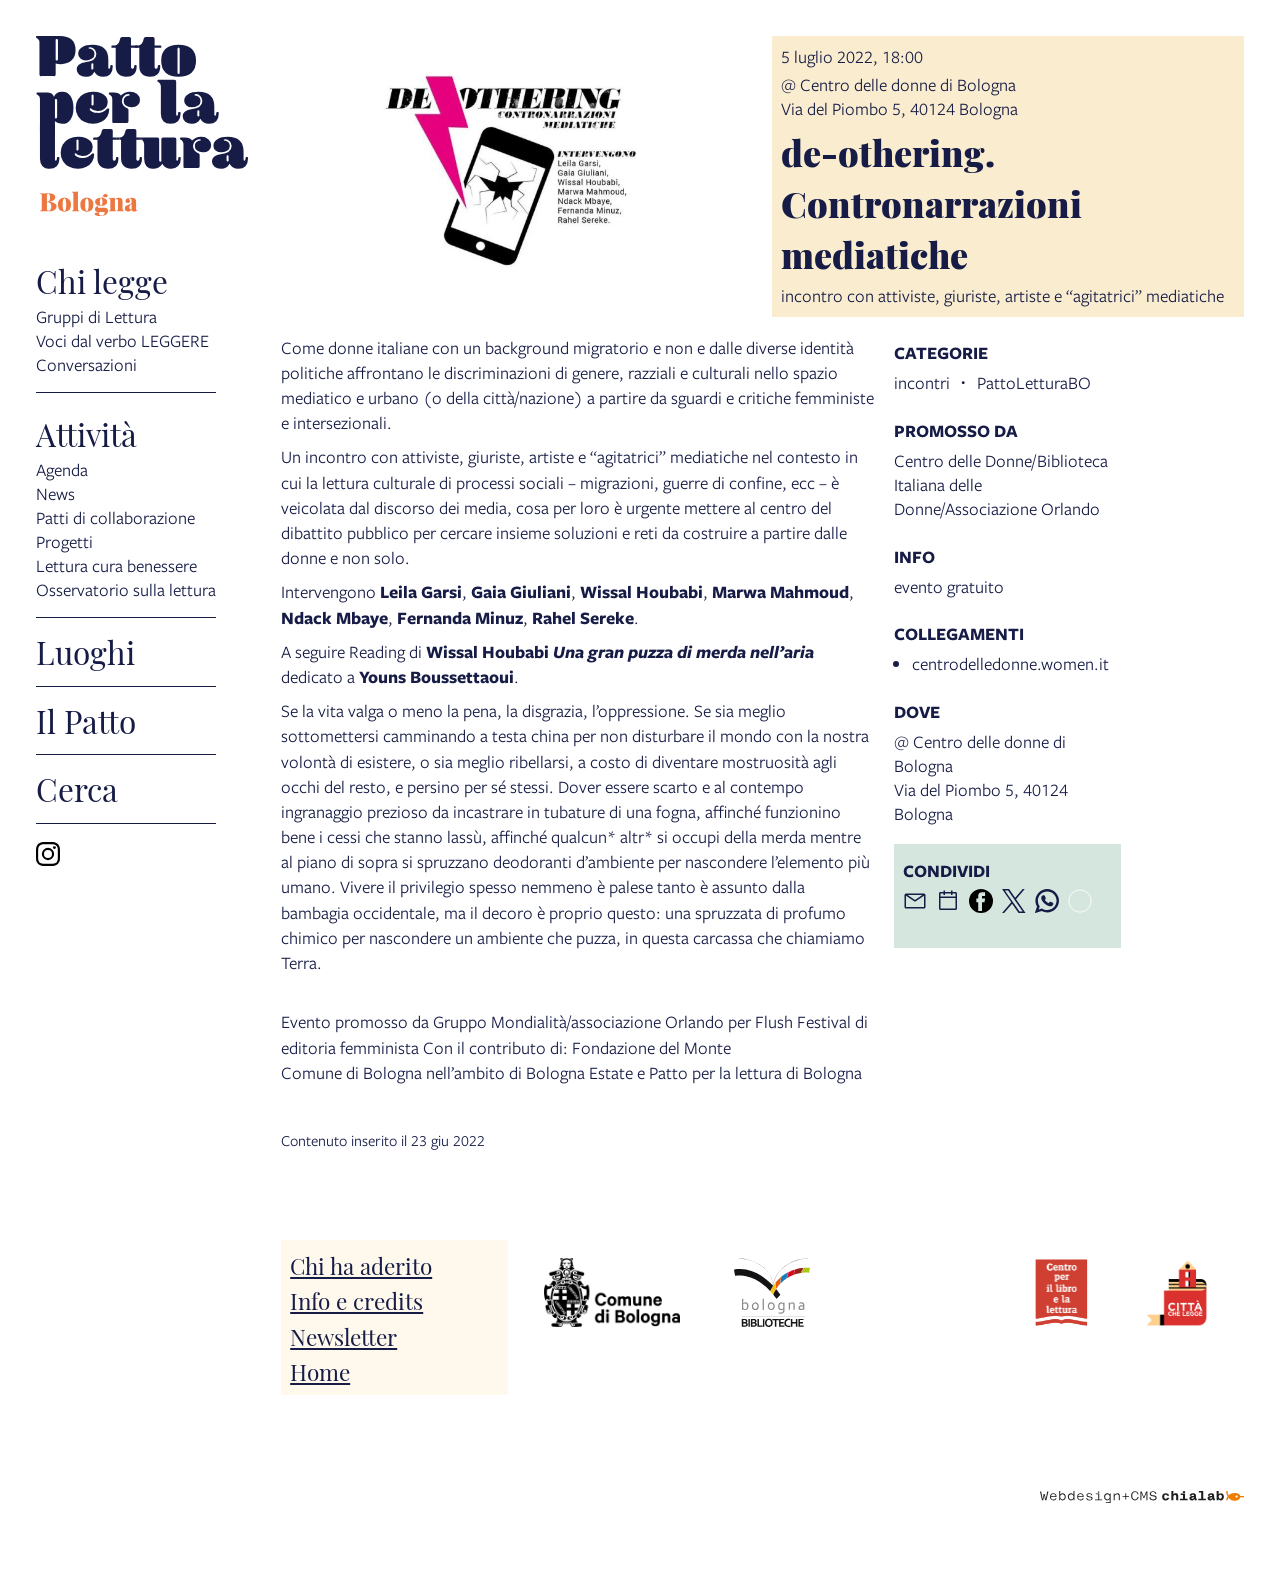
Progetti (64, 540)
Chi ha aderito (361, 1264)
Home (320, 1370)
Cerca (77, 789)
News (55, 492)
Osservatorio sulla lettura (126, 588)
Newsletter (343, 1335)
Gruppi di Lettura (96, 315)
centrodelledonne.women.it (1010, 663)
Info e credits (356, 1299)
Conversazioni (86, 363)
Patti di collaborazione (115, 516)
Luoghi (85, 652)
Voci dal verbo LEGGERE (122, 339)
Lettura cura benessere (116, 564)
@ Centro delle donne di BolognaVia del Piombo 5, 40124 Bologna (899, 96)
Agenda (62, 468)
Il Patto (86, 721)
